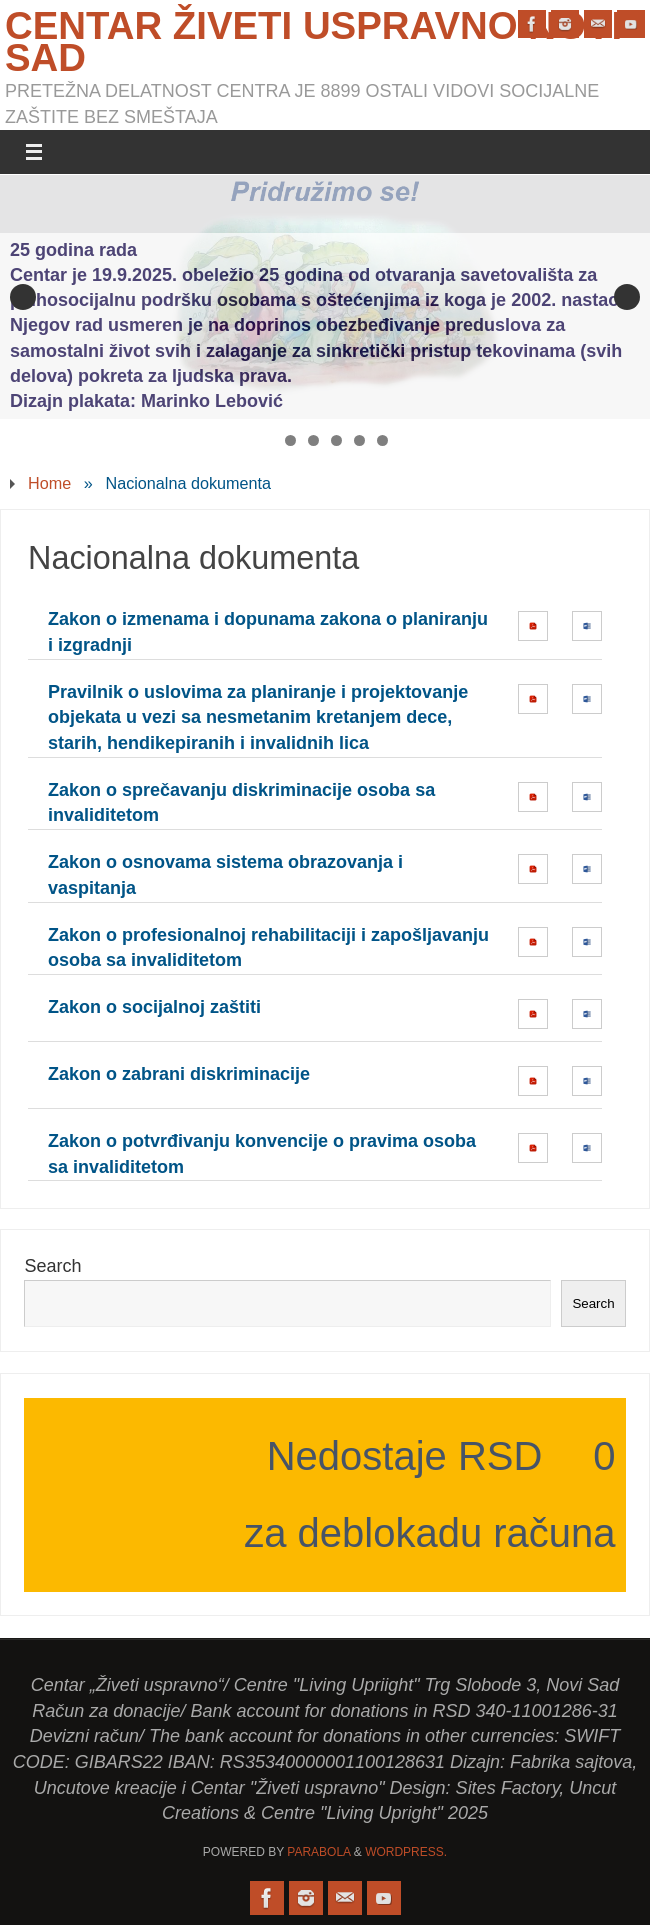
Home (49, 483)
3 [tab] (313, 440)
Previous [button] (23, 297)
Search (52, 1266)
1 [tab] (267, 440)
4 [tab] (336, 440)
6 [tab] (382, 440)
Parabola (318, 1852)
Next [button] (627, 297)
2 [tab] (290, 440)
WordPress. (406, 1852)
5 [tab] (359, 440)
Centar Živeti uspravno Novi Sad (313, 42)
